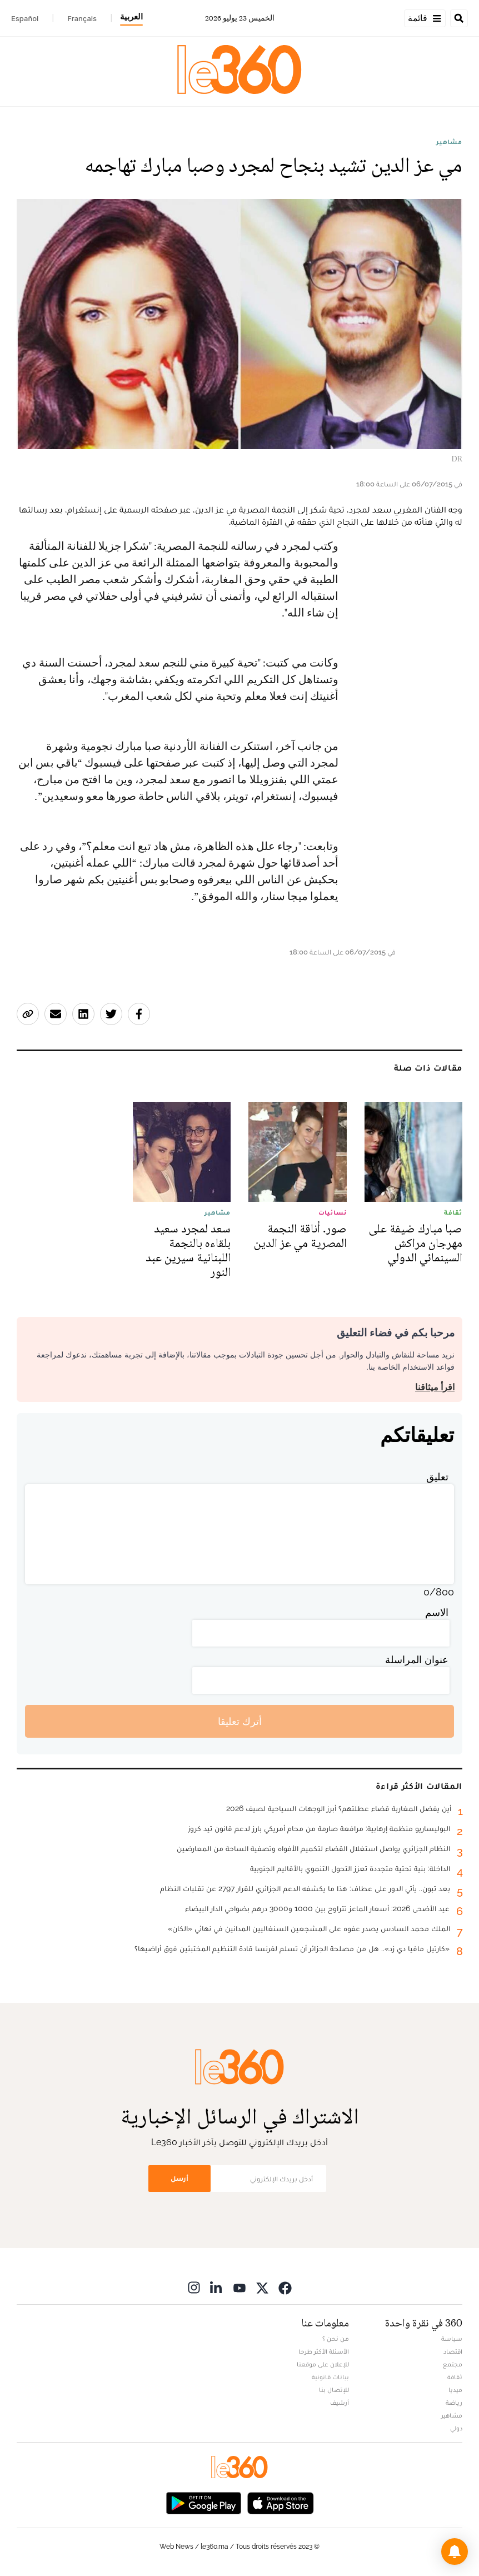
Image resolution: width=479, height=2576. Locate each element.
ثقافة (454, 2377)
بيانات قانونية (330, 2377)
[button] (454, 2551)
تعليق (437, 1477)
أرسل (179, 2178)
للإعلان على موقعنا (323, 2364)
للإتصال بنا (334, 2390)
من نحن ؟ (335, 2339)
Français (82, 18)
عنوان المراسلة (416, 1659)
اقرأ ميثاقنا (435, 1387)
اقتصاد (452, 2351)
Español (24, 18)
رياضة (454, 2402)
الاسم (436, 1612)
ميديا (455, 2390)
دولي (456, 2428)
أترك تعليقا (240, 1721)
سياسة (451, 2339)
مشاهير (449, 142)
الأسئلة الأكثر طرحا (323, 2351)
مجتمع (452, 2364)
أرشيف (339, 2402)
